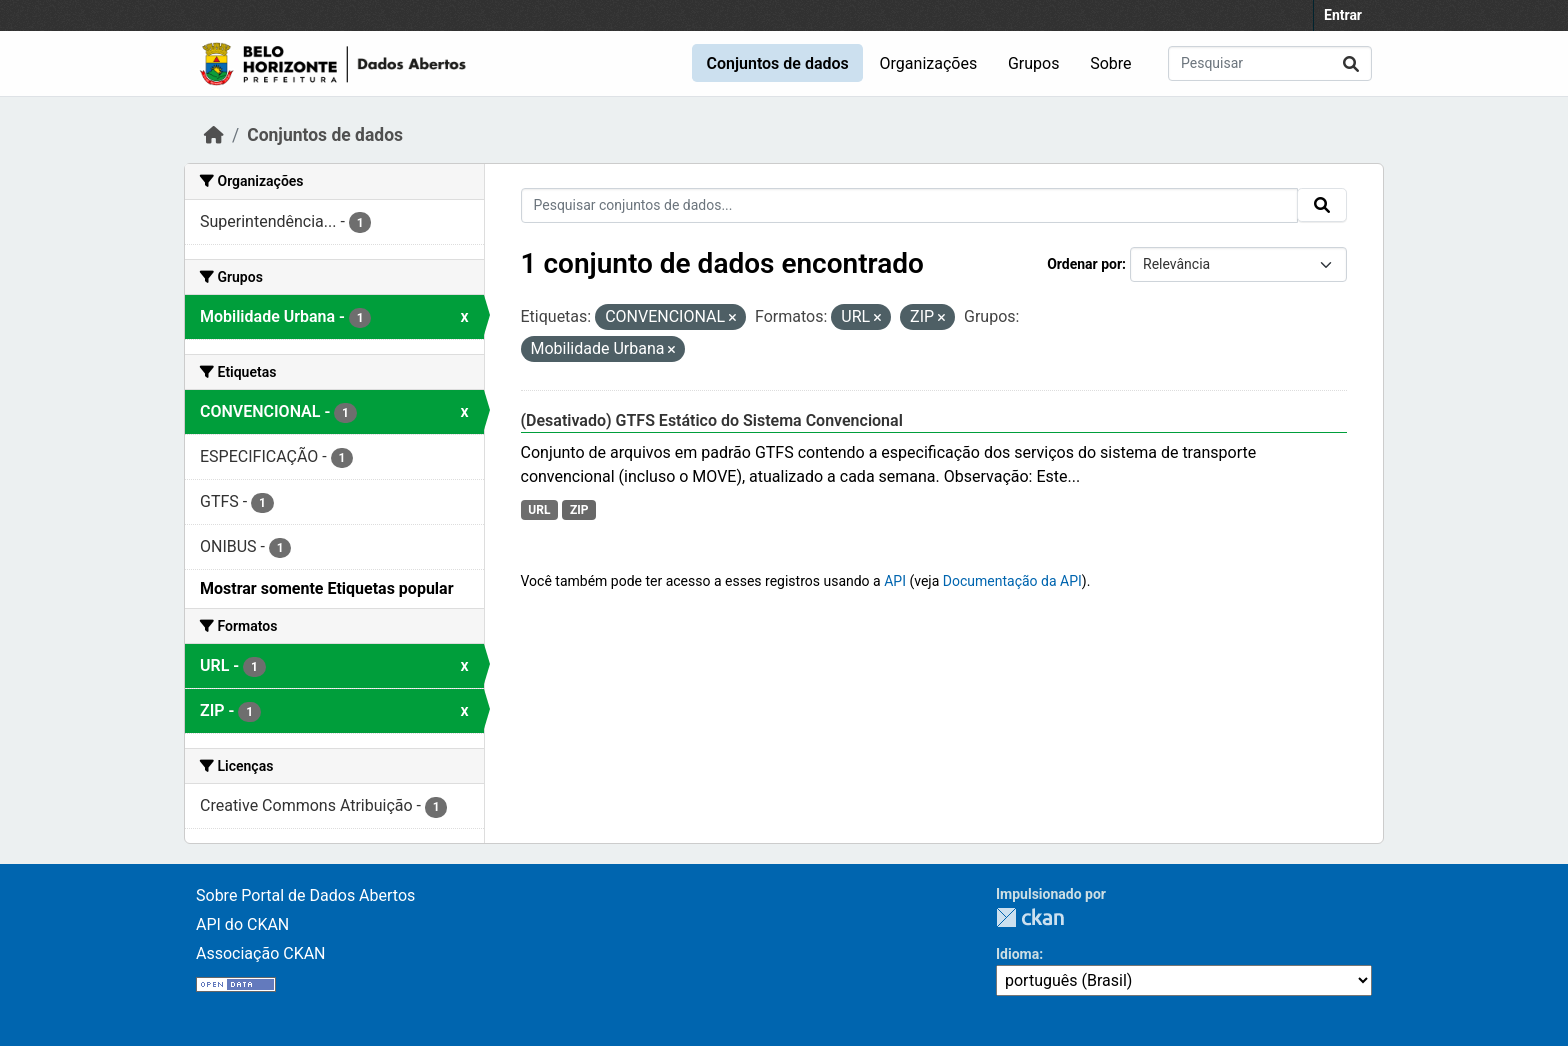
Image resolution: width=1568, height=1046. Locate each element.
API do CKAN (242, 924)
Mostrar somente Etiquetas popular (327, 588)
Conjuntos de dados (777, 63)
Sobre (1110, 63)
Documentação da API (1012, 581)
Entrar (1343, 15)
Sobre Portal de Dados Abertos (305, 895)
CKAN (1030, 917)
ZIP (579, 510)
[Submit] (1351, 63)
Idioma (1017, 954)
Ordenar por (1084, 264)
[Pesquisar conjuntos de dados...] (1270, 63)
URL (539, 510)
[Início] (214, 135)
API (895, 581)
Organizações (929, 63)
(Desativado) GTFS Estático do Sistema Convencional (712, 420)
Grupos (1034, 63)
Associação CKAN (261, 953)
